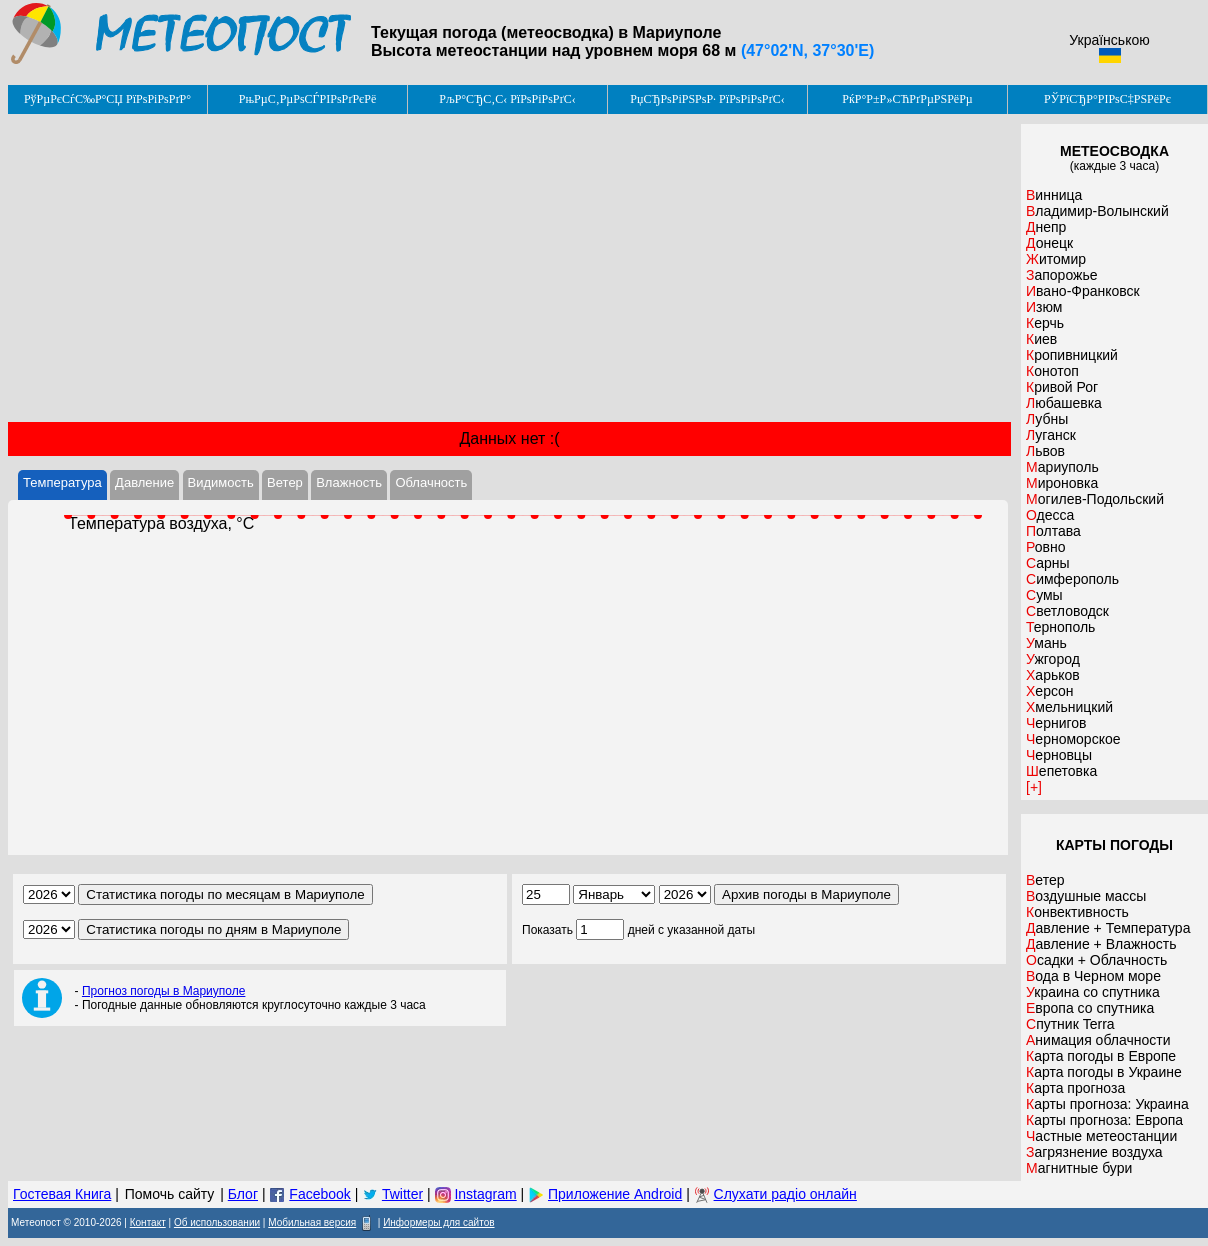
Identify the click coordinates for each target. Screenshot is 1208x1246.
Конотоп (1052, 371)
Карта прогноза (1075, 1088)
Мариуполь (1062, 467)
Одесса (1050, 515)
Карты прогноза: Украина (1107, 1104)
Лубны (1047, 419)
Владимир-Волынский (1097, 211)
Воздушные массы (1086, 896)
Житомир (1056, 259)
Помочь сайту (170, 1194)
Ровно (1045, 547)
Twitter (402, 1194)
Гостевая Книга (62, 1194)
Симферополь (1072, 579)
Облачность (431, 482)
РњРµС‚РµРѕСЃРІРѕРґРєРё (308, 99)
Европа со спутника (1090, 1008)
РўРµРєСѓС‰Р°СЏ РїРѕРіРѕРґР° (107, 99)
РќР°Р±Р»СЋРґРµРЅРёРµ (907, 99)
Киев (1041, 339)
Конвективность (1077, 912)
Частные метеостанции (1101, 1136)
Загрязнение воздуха (1094, 1152)
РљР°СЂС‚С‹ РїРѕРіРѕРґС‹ (507, 99)
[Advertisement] (509, 268)
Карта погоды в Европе (1101, 1056)
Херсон (1050, 691)
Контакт (148, 1222)
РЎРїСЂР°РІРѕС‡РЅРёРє (1107, 99)
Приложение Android (615, 1194)
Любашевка (1064, 403)
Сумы (1044, 595)
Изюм (1044, 307)
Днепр (1046, 227)
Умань (1046, 643)
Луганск (1051, 435)
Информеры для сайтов (438, 1222)
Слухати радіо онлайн (785, 1194)
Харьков (1053, 675)
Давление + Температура (1108, 928)
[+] (1034, 787)
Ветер (285, 482)
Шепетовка (1061, 771)
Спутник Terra (1070, 1024)
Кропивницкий (1072, 355)
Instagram (485, 1194)
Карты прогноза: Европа (1104, 1120)
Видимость (221, 482)
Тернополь (1060, 627)
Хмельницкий (1069, 707)
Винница (1054, 195)
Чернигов (1056, 723)
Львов (1045, 451)
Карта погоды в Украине (1104, 1072)
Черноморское (1073, 739)
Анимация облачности (1098, 1040)
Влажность (349, 482)
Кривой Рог (1062, 387)
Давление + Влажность (1101, 944)
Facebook (319, 1194)
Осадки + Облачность (1096, 960)
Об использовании (217, 1222)
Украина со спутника (1093, 992)
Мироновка (1062, 483)
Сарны (1048, 563)
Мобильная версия (312, 1222)
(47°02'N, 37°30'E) (807, 50)
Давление (144, 482)
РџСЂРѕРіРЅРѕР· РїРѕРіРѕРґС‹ (707, 99)
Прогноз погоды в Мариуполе (163, 991)
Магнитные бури (1079, 1168)
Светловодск (1067, 611)
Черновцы (1059, 755)
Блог (243, 1194)
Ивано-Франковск (1083, 291)
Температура (62, 482)
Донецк (1049, 243)
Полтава (1053, 531)
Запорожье (1061, 275)
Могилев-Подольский (1095, 499)
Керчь (1045, 323)
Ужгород (1053, 659)
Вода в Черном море (1093, 976)
